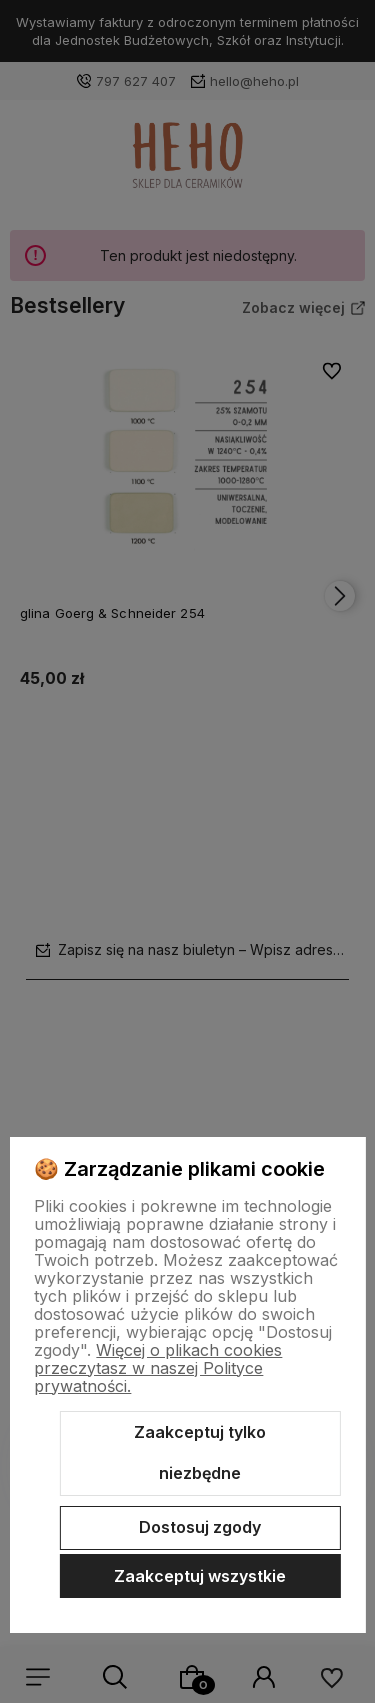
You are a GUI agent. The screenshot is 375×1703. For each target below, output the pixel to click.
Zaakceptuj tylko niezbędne (200, 1453)
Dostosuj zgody (200, 1527)
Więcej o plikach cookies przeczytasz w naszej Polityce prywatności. (158, 1368)
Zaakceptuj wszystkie (200, 1576)
